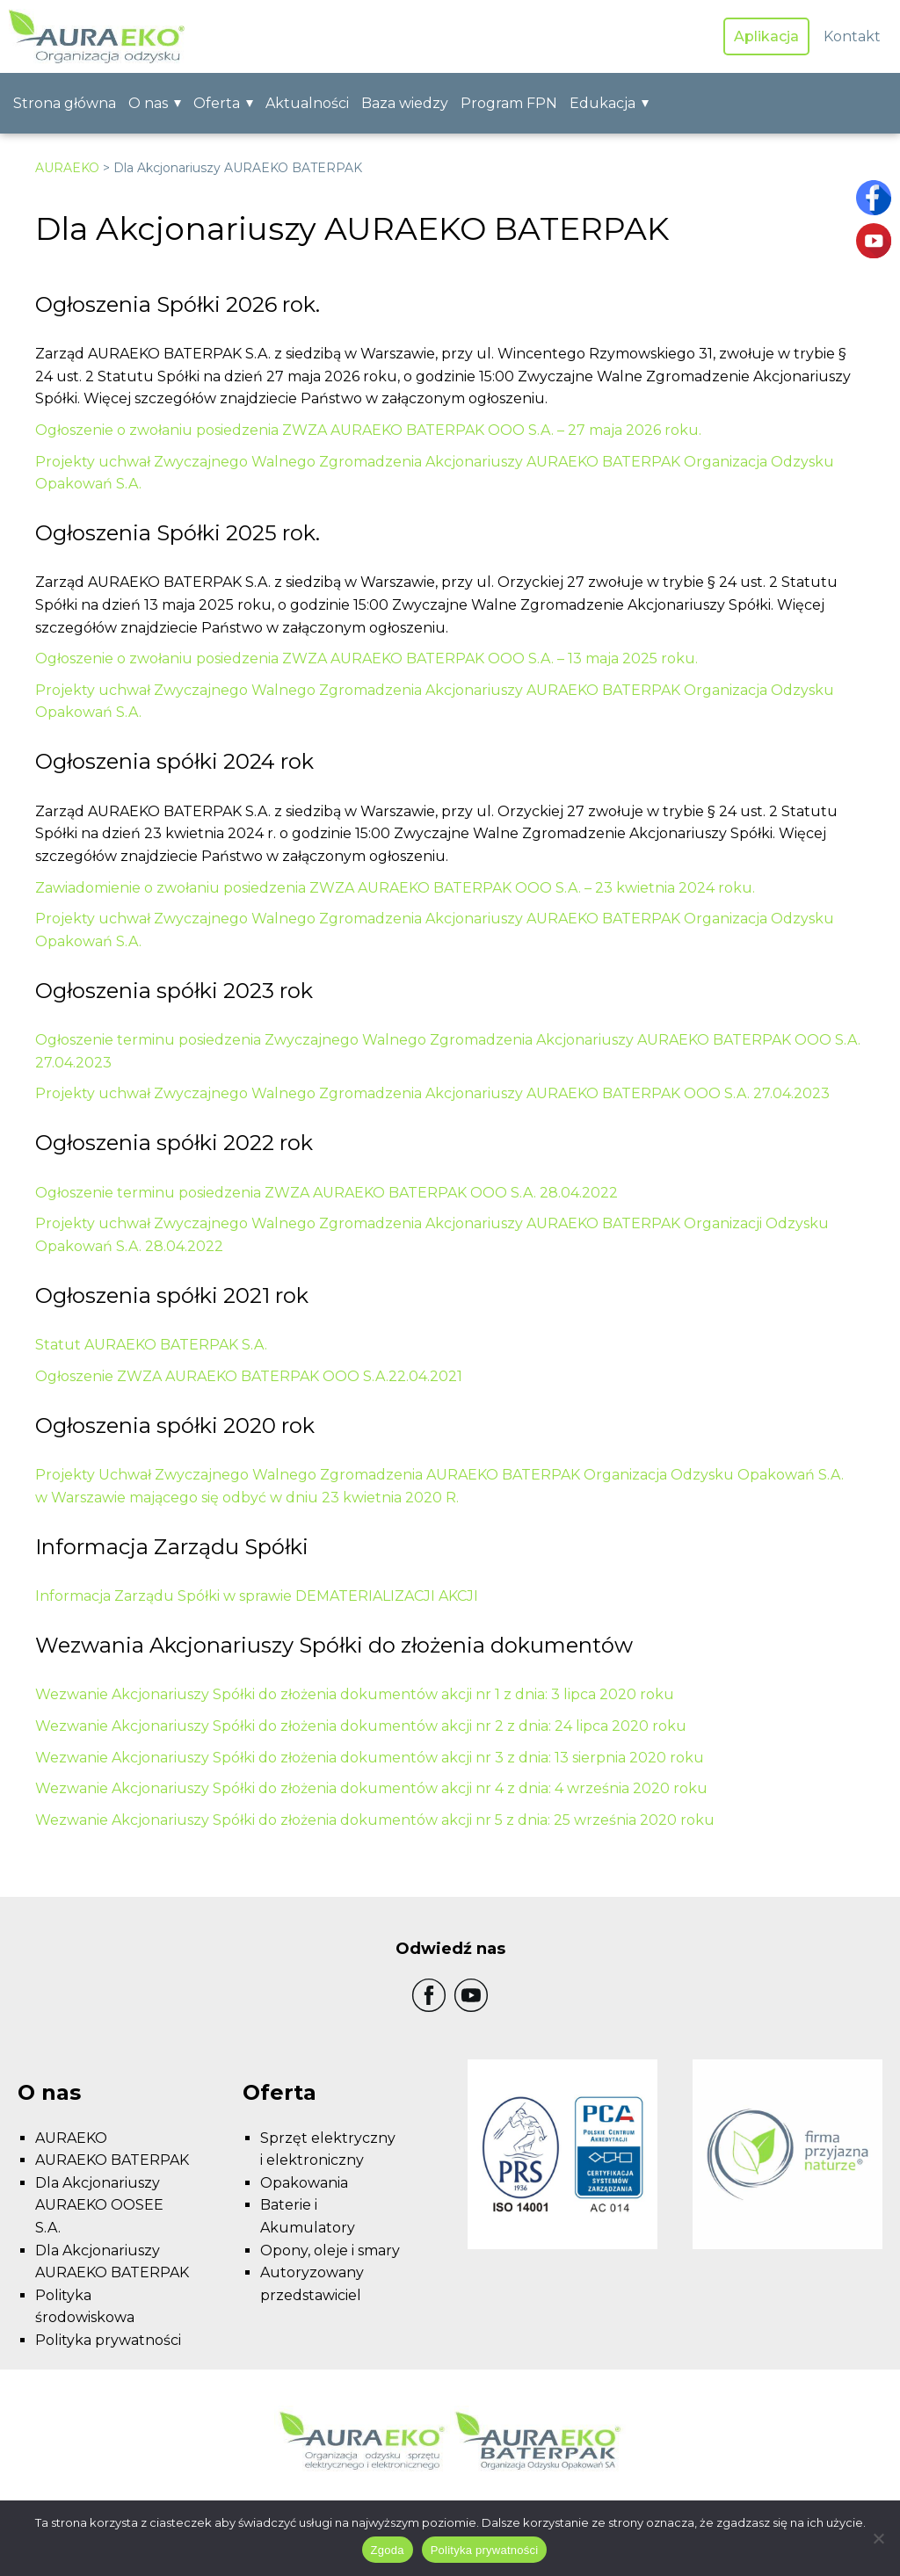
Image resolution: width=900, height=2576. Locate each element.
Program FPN (509, 103)
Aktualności (307, 103)
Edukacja (602, 103)
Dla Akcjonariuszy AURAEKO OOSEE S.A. (99, 2205)
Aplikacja (766, 36)
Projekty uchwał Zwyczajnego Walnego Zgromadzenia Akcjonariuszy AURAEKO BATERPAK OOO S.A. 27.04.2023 (432, 1093)
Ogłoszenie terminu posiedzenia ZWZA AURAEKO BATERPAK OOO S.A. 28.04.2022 (326, 1192)
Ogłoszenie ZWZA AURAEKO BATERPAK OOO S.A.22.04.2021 (248, 1376)
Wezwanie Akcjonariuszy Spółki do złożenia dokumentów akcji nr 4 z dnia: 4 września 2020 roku (371, 1788)
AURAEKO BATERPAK (112, 2160)
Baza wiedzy (404, 103)
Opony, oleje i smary (330, 2250)
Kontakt (852, 36)
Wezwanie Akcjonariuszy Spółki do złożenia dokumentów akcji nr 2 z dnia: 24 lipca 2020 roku (360, 1726)
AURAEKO (67, 168)
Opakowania (304, 2182)
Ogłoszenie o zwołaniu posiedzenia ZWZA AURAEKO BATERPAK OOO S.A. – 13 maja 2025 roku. (366, 658)
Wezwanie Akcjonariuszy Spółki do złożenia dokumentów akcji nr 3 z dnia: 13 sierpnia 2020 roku (369, 1757)
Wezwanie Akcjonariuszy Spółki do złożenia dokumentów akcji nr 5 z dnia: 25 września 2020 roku (375, 1820)
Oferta (216, 103)
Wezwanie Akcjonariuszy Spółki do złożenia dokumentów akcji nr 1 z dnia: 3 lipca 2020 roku (354, 1694)
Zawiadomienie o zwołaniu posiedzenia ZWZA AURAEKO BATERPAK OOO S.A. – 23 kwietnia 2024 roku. (395, 887)
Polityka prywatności (108, 2340)
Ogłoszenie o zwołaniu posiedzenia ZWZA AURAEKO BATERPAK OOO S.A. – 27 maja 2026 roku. (368, 430)
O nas (148, 103)
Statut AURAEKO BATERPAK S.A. (151, 1344)
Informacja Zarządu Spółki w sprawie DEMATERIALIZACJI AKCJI (256, 1596)
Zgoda (387, 2550)
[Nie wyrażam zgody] (878, 2538)
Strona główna (64, 103)
